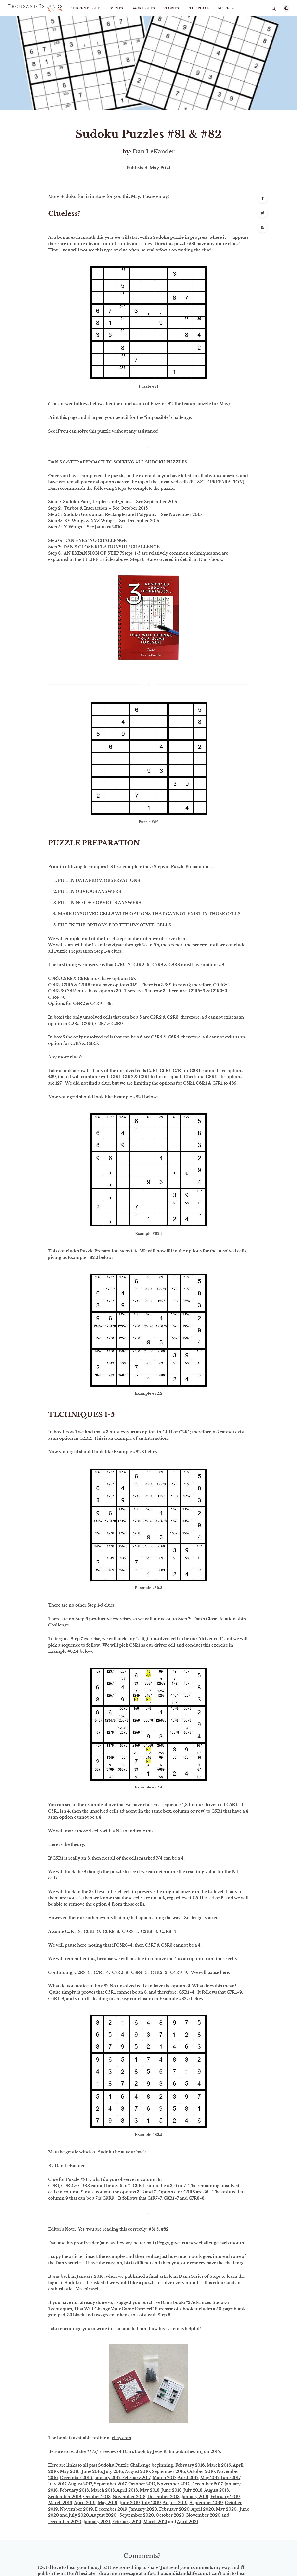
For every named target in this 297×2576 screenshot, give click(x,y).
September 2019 (206, 2502)
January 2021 (96, 2521)
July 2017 (57, 2483)
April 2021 (187, 2521)
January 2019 (194, 2496)
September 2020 (136, 2515)
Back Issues (143, 8)
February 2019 (225, 2496)
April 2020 (202, 2509)
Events (115, 8)
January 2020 (143, 2509)
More (226, 8)
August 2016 (137, 2471)
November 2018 (129, 2496)
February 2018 (74, 2490)
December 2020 (64, 2521)
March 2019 (60, 2502)
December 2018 (163, 2496)
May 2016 (70, 2471)
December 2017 (206, 2483)
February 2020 (174, 2509)
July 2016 (113, 2471)
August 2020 (103, 2515)
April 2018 (127, 2490)
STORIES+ (172, 8)
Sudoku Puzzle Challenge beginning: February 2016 (151, 2465)
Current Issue (85, 8)
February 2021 (126, 2521)
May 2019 (107, 2502)
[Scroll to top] (263, 198)
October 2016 (201, 2471)
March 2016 (219, 2465)
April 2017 (188, 2477)
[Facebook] (263, 228)
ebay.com (121, 2437)
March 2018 (103, 2490)
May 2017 (209, 2477)
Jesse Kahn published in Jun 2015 (186, 2451)
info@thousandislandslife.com (175, 2573)
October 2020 (170, 2515)
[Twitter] (263, 213)
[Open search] (274, 9)
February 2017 (136, 2477)
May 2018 (149, 2490)
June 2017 (230, 2477)
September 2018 (64, 2496)
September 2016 (168, 2471)
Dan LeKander (154, 151)
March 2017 (164, 2477)
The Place (199, 8)
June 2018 (171, 2490)
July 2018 (192, 2490)
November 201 (172, 2483)
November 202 (202, 2515)
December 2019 (111, 2509)
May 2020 (226, 2509)
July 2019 (151, 2502)
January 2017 (107, 2477)
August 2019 (175, 2502)
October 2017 (141, 2483)
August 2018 (216, 2490)
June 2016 (92, 2471)
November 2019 (76, 2509)
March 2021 (155, 2521)
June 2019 (129, 2502)
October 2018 (97, 2496)
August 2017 (80, 2483)
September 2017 (110, 2483)
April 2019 (85, 2502)
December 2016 (76, 2477)
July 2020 (79, 2515)
